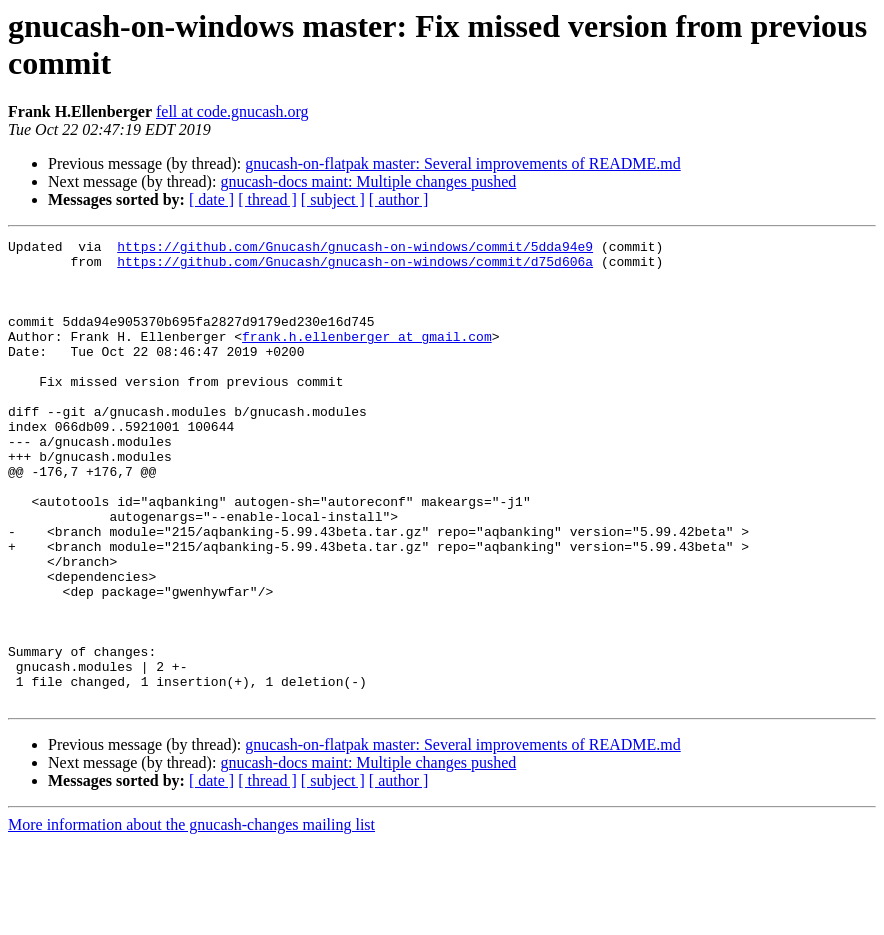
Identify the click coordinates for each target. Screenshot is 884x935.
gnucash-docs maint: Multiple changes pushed (368, 181)
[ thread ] (267, 199)
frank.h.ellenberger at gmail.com (367, 357)
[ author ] (399, 199)
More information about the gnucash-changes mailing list (191, 917)
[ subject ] (333, 199)
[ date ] (211, 199)
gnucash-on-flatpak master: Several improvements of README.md (462, 163)
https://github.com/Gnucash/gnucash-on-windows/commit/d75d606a (355, 267)
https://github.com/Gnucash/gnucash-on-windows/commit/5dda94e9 (355, 249)
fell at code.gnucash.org (232, 111)
